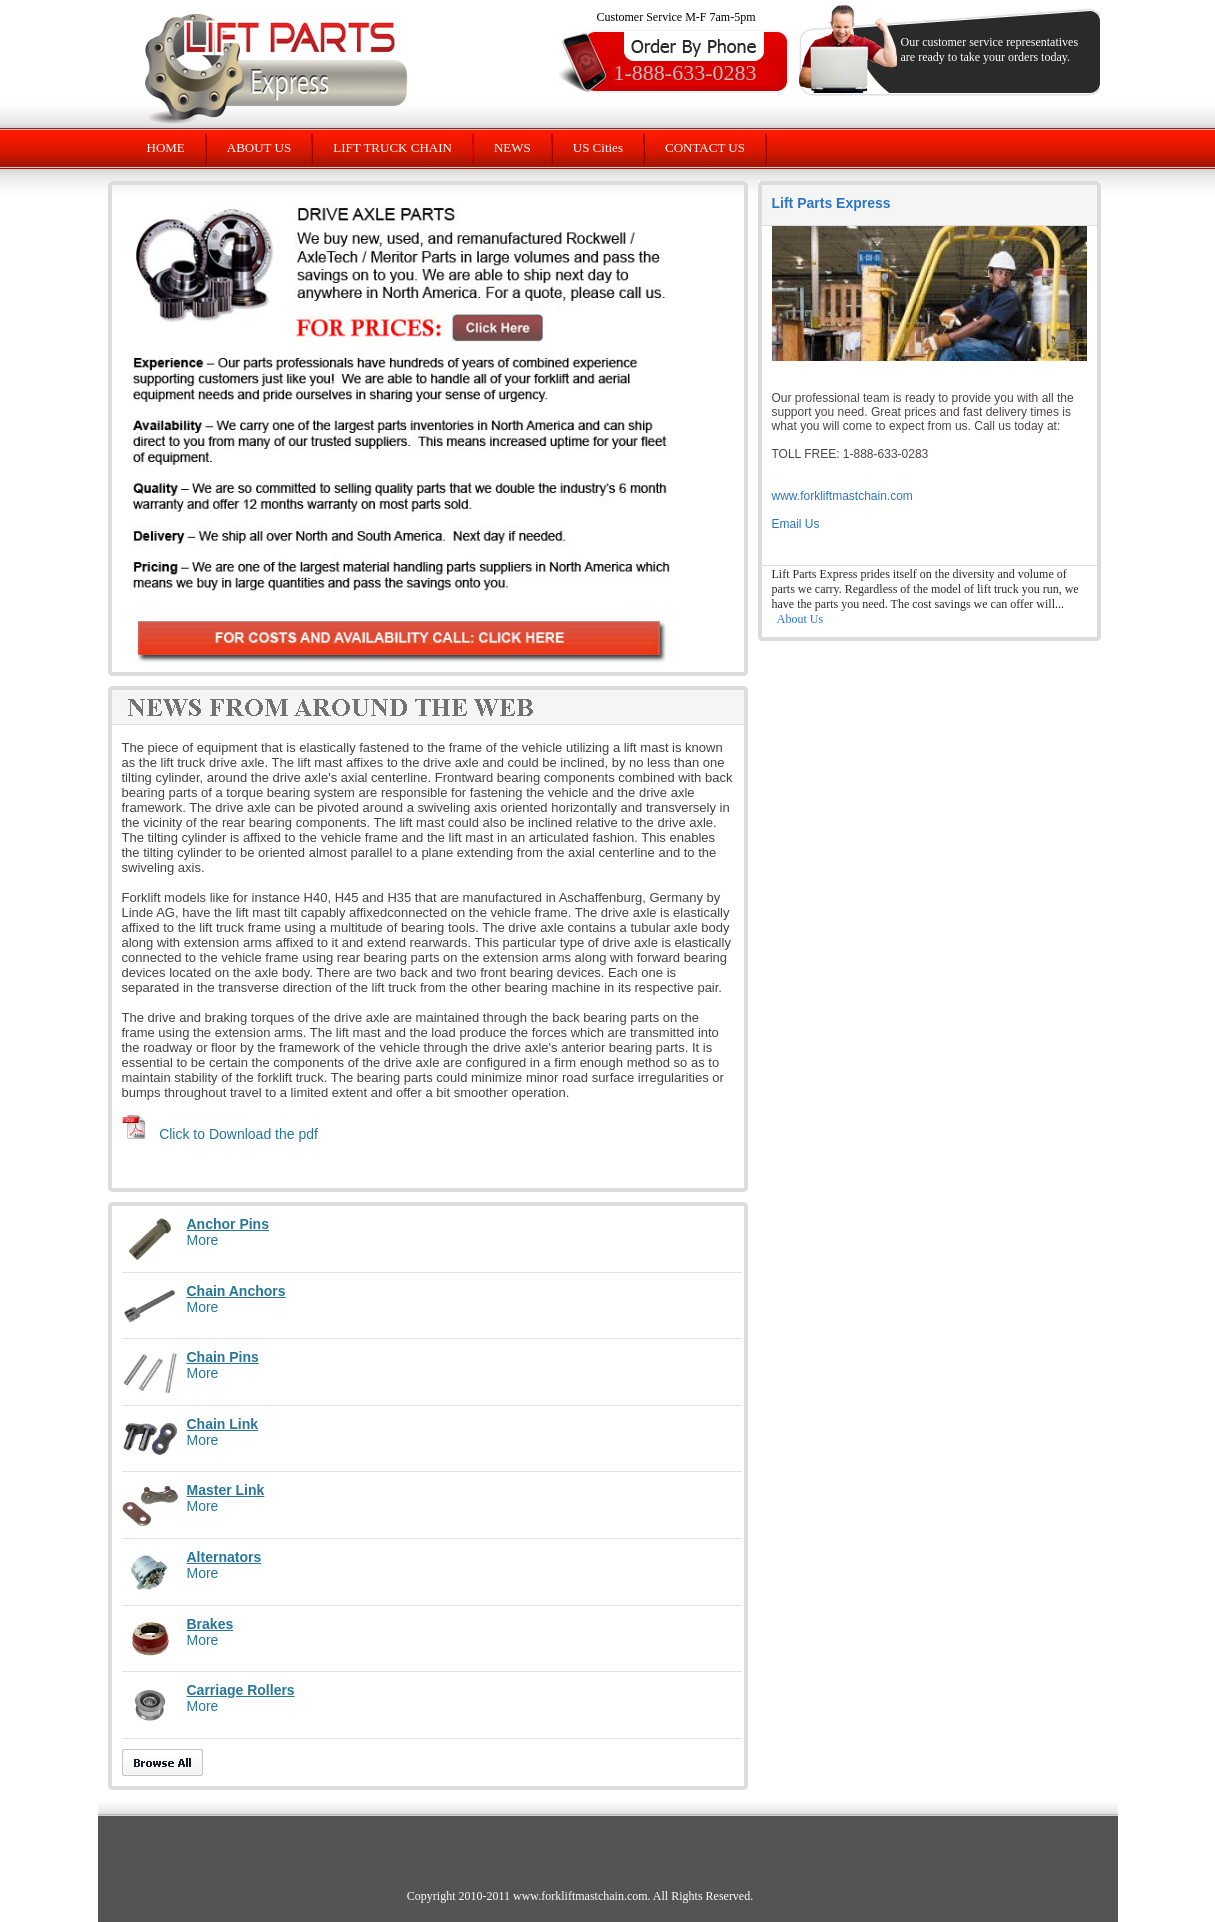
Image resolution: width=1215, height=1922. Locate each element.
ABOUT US (259, 147)
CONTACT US (705, 147)
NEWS (512, 147)
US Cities (598, 147)
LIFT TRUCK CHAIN (392, 147)
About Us (800, 619)
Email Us (796, 524)
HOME (166, 147)
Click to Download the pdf (238, 1134)
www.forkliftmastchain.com (842, 496)
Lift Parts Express (831, 203)
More (203, 1240)
